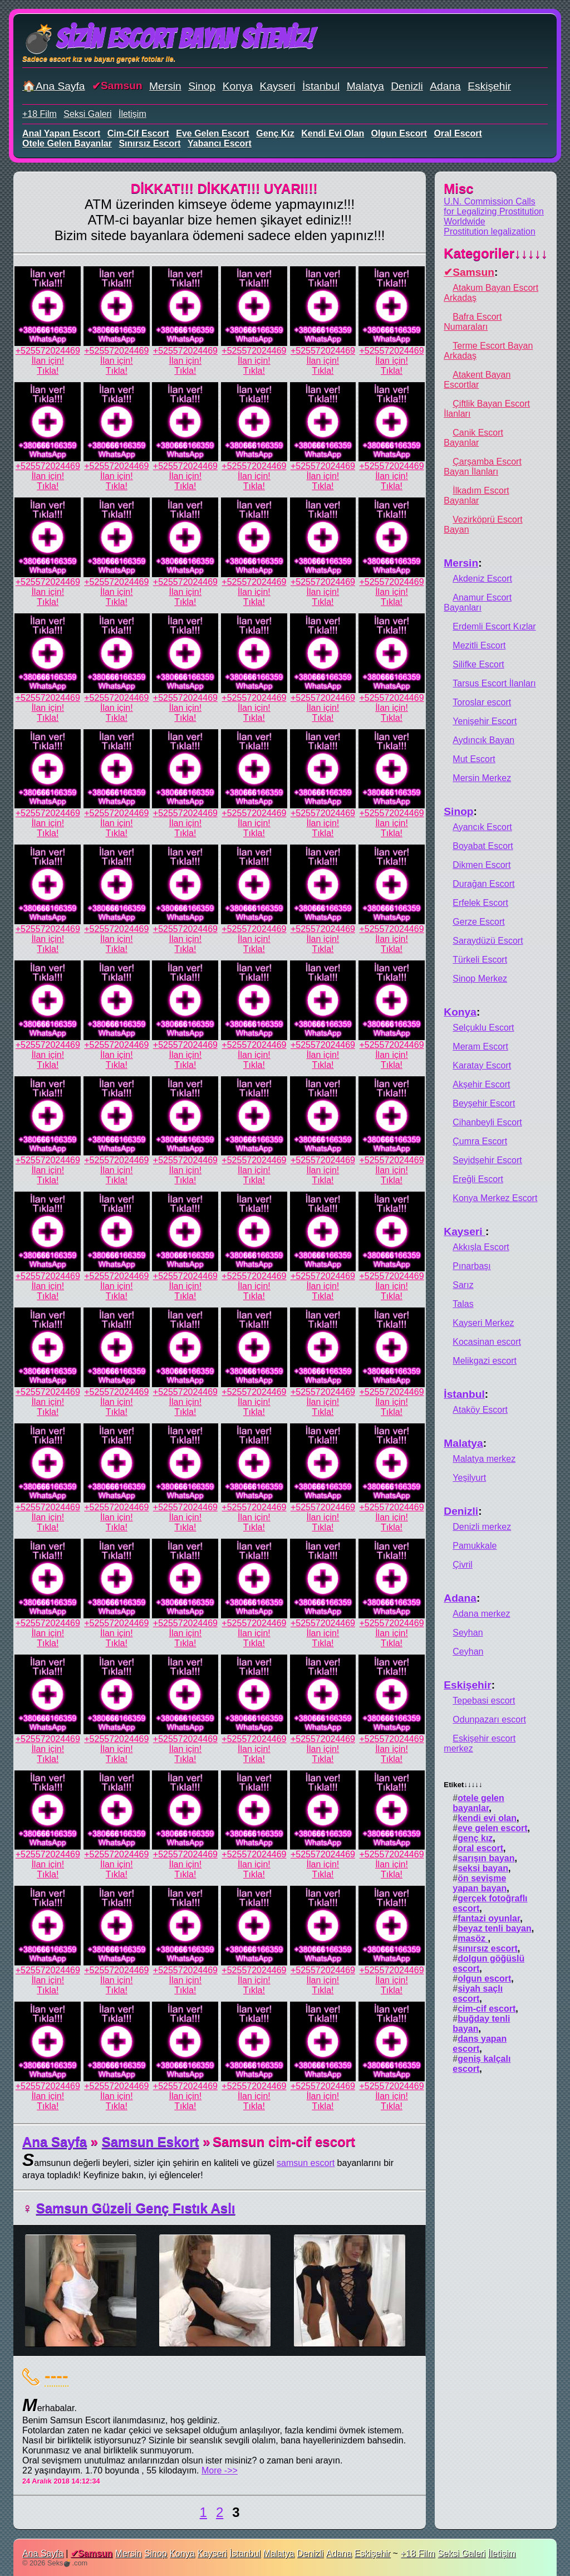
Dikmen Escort (481, 865)
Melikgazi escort (485, 1360)
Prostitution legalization (489, 231)
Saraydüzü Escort (488, 940)
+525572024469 (48, 350)
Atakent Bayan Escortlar (477, 379)
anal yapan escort (61, 133)
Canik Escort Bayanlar (473, 437)
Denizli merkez (482, 1526)
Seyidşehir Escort (487, 1160)
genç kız (275, 133)
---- (56, 2375)
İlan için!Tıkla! (47, 365)
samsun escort (306, 2163)
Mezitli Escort (479, 645)
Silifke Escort (478, 664)
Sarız (463, 1285)
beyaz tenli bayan (495, 1928)
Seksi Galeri (87, 114)
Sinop (201, 86)
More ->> (220, 2470)
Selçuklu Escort (483, 1027)
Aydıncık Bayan (483, 740)
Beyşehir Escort (484, 1103)
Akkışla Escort (481, 1247)
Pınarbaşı (471, 1266)
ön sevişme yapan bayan (480, 1883)
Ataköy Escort (480, 1409)
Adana (445, 86)
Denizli (407, 86)
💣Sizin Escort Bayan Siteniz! (167, 39)
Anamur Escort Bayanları (478, 602)
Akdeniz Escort (482, 578)
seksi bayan (483, 1868)
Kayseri (278, 86)
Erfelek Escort (480, 903)
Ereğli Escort (478, 1179)
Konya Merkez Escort (495, 1198)
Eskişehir (489, 86)
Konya (238, 86)
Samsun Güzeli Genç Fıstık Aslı (135, 2208)
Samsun (121, 85)
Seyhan (468, 1632)
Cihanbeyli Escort (487, 1122)
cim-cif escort (138, 133)
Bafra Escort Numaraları (473, 321)
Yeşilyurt (469, 1477)
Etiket (463, 1784)
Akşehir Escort (481, 1084)
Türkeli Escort (480, 959)
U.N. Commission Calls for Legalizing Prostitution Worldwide (494, 211)
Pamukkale (475, 1545)
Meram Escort (480, 1046)
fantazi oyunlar (489, 1918)
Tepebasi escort (484, 1700)
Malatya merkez (484, 1458)
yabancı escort (220, 143)
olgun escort (399, 133)
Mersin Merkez (482, 778)
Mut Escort (474, 759)
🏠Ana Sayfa (53, 86)
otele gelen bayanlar (67, 143)
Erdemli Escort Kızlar (494, 626)
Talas (463, 1304)
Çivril (463, 1564)
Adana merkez (481, 1613)
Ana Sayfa (54, 2141)
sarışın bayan (486, 1858)
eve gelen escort (212, 133)
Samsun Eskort (150, 2141)
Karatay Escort (482, 1065)
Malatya (365, 86)
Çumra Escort (480, 1141)
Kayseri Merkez (483, 1323)
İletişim (132, 114)
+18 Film (39, 114)
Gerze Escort (478, 921)
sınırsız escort (149, 143)
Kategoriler (496, 253)
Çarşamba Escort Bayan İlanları (483, 466)
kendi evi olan (332, 133)
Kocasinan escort (487, 1341)
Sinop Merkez (480, 978)
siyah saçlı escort (478, 1993)
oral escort (458, 133)
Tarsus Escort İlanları (494, 683)
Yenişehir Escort (485, 721)
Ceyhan (468, 1651)
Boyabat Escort (483, 846)
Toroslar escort (482, 702)
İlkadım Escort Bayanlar (476, 495)
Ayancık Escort (482, 827)
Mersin (165, 86)
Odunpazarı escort (489, 1719)
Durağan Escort (483, 884)
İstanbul (321, 86)
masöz (473, 1938)
